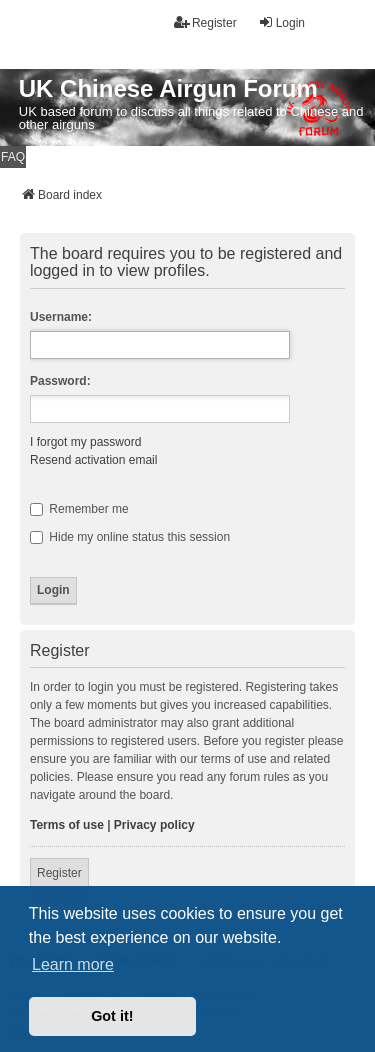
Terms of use (67, 825)
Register (59, 873)
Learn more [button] (73, 964)
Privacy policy (154, 825)
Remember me (79, 509)
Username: (61, 317)
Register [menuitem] (205, 22)
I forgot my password (85, 442)
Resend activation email (93, 460)
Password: (60, 381)
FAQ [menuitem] (13, 157)
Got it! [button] (112, 1016)
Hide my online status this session (130, 537)
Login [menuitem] (281, 22)
